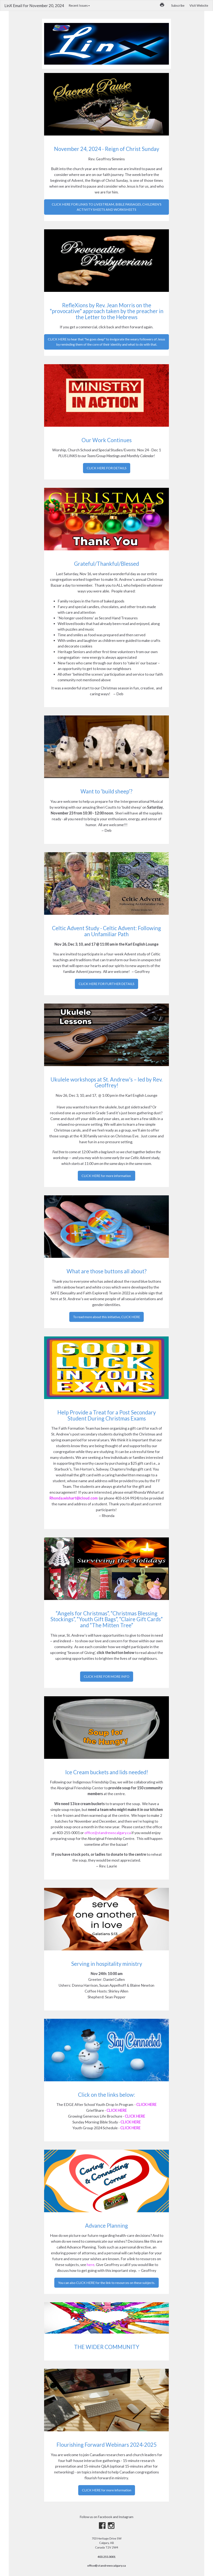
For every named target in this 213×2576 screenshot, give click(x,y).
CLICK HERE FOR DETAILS (106, 468)
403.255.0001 (106, 2556)
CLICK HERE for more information (106, 1176)
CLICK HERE (146, 2104)
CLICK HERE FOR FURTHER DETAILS (106, 984)
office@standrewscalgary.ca (106, 2565)
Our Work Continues (107, 440)
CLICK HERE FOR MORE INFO (106, 1676)
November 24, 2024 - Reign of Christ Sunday (106, 149)
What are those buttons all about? (107, 1271)
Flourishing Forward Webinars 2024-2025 (107, 2444)
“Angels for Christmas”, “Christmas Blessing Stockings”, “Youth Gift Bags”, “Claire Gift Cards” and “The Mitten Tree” (106, 1619)
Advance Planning (106, 2225)
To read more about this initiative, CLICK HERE (106, 1317)
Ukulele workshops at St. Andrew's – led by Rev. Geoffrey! (106, 1082)
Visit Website (198, 5)
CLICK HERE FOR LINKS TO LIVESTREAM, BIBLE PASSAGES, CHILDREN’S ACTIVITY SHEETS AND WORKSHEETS (106, 206)
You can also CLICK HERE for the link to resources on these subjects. (106, 2283)
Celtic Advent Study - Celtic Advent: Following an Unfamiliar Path (106, 931)
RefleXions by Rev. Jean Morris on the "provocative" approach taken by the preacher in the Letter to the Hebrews (106, 311)
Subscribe (178, 5)
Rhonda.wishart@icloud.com (74, 1498)
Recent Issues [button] (79, 5)
